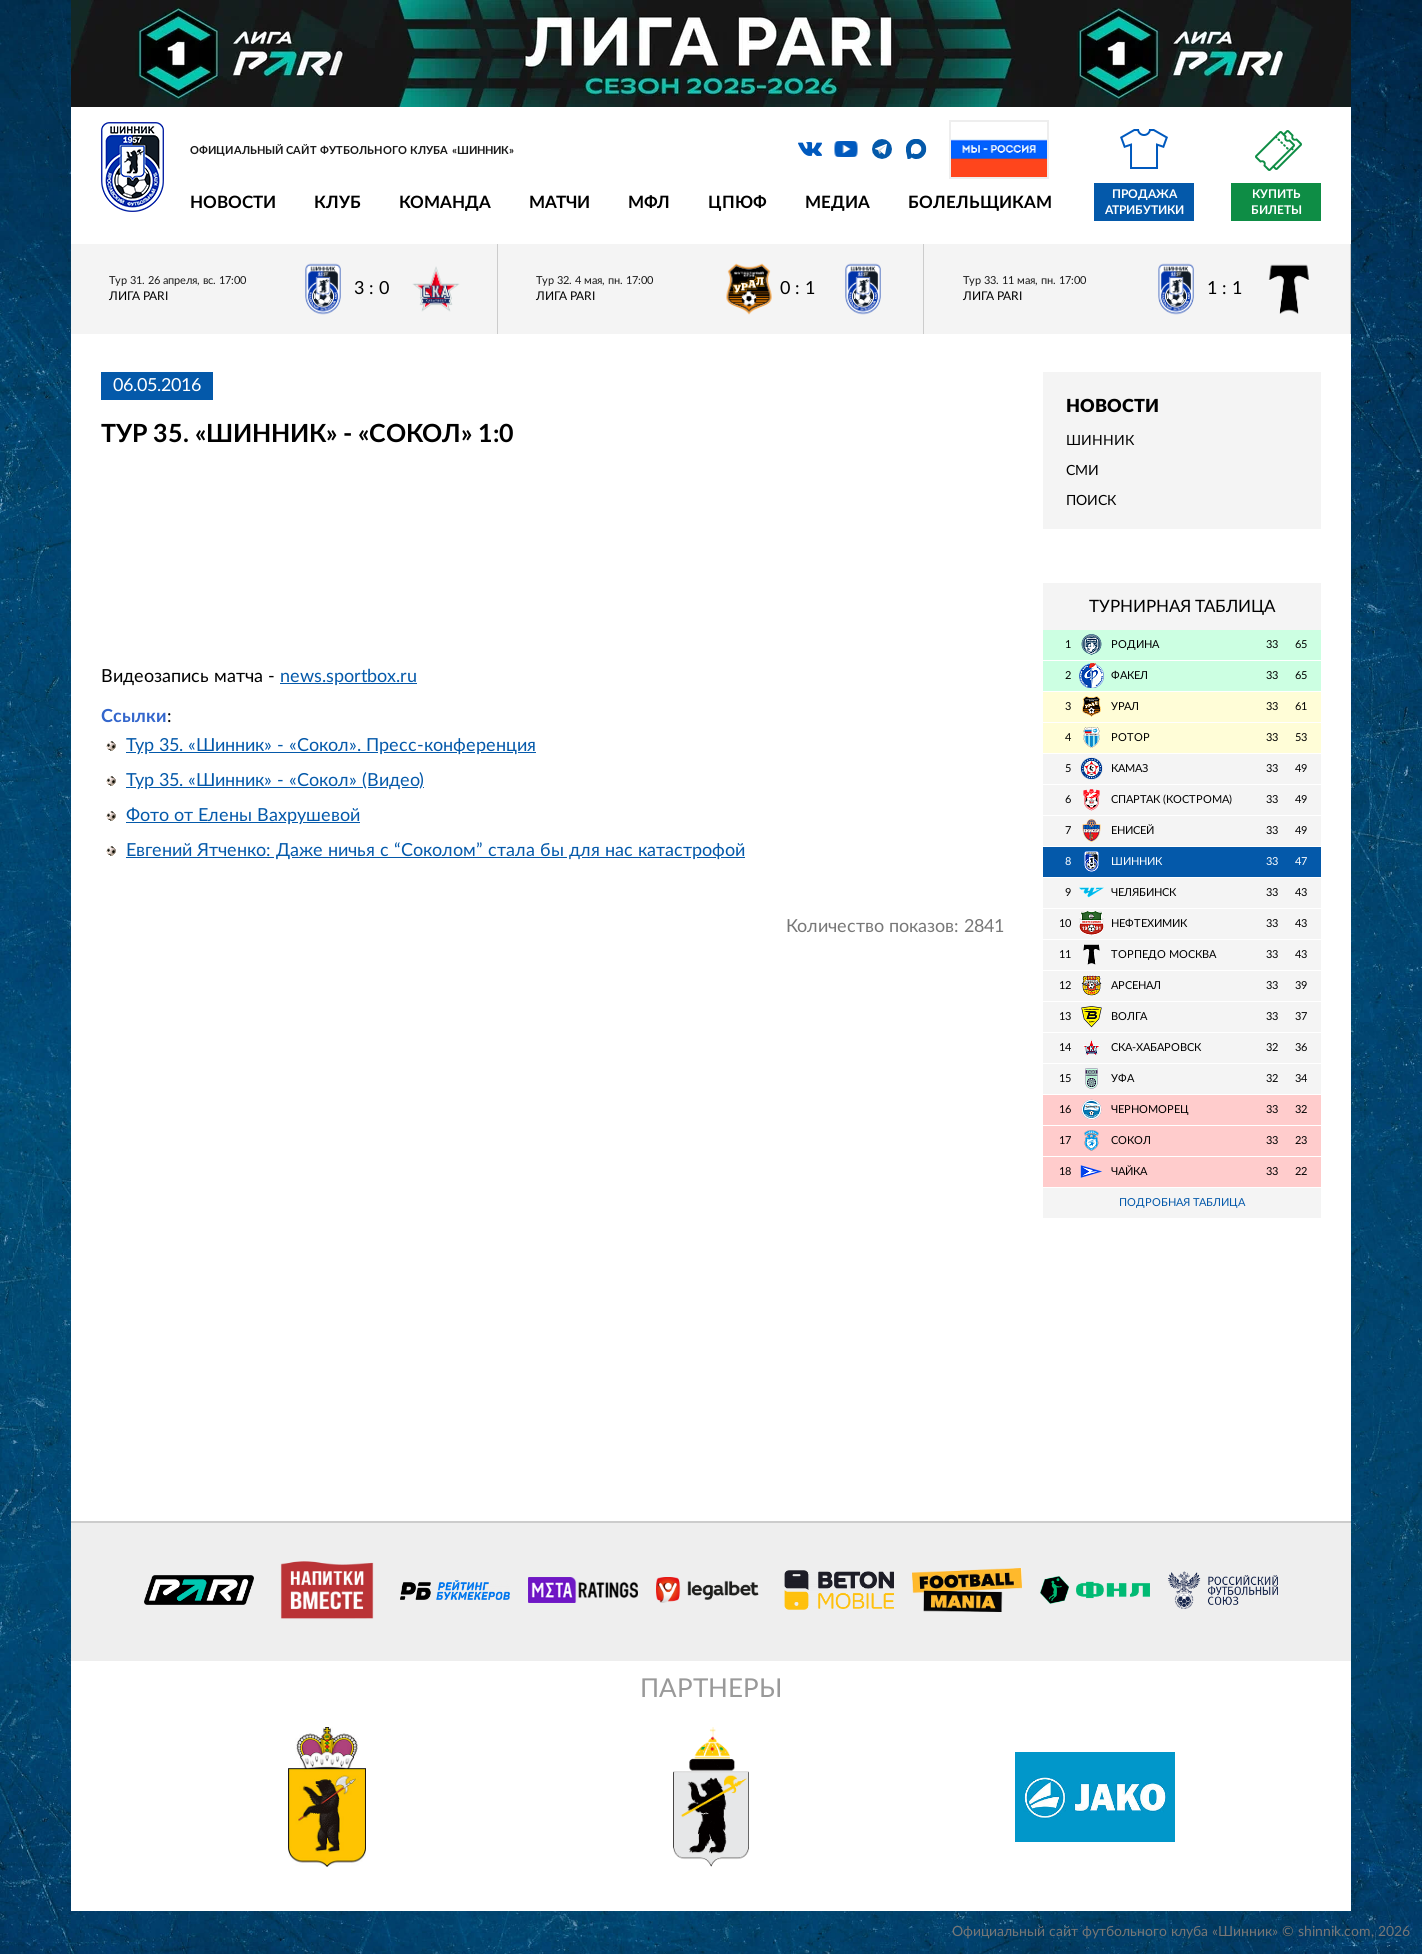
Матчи (559, 202)
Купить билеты (1276, 202)
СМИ (1082, 471)
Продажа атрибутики (1144, 202)
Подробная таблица (1182, 1202)
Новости (233, 202)
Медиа (837, 202)
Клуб (337, 202)
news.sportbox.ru (348, 677)
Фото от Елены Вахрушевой (243, 816)
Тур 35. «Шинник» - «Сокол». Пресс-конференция (331, 746)
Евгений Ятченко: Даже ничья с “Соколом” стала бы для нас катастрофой (435, 851)
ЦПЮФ (737, 202)
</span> (423, 547)
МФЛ (649, 202)
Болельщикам (980, 202)
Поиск (1091, 501)
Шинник (1100, 441)
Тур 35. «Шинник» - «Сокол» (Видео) (275, 781)
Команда (445, 202)
